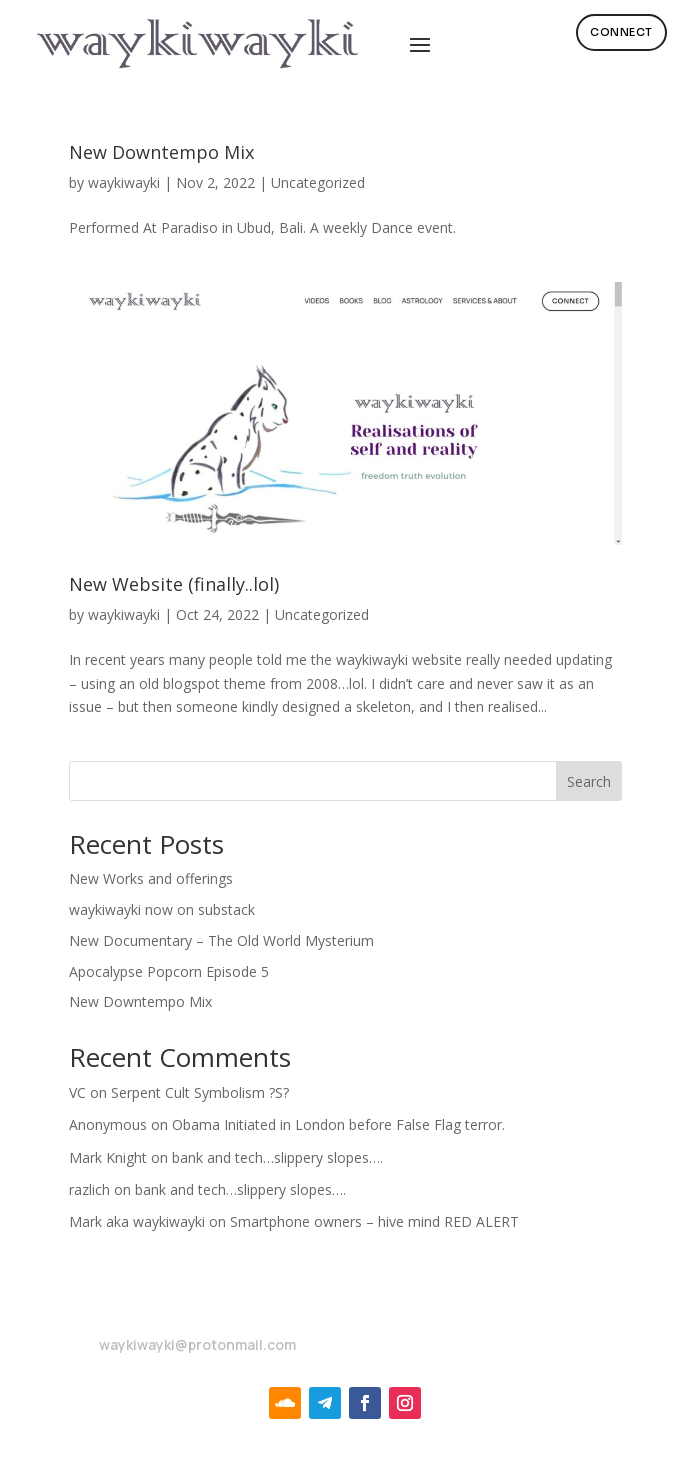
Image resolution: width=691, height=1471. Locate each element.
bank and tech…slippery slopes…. (277, 1157)
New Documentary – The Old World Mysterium (221, 940)
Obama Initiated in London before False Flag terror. (338, 1124)
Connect (621, 32)
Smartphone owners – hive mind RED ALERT (374, 1221)
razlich (89, 1189)
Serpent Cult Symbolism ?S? (200, 1092)
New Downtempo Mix (161, 152)
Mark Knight (108, 1157)
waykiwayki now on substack (162, 909)
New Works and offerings (151, 878)
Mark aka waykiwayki (137, 1221)
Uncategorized (318, 182)
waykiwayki (124, 182)
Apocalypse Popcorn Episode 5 (169, 971)
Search (589, 781)
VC (77, 1092)
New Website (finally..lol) (174, 584)
